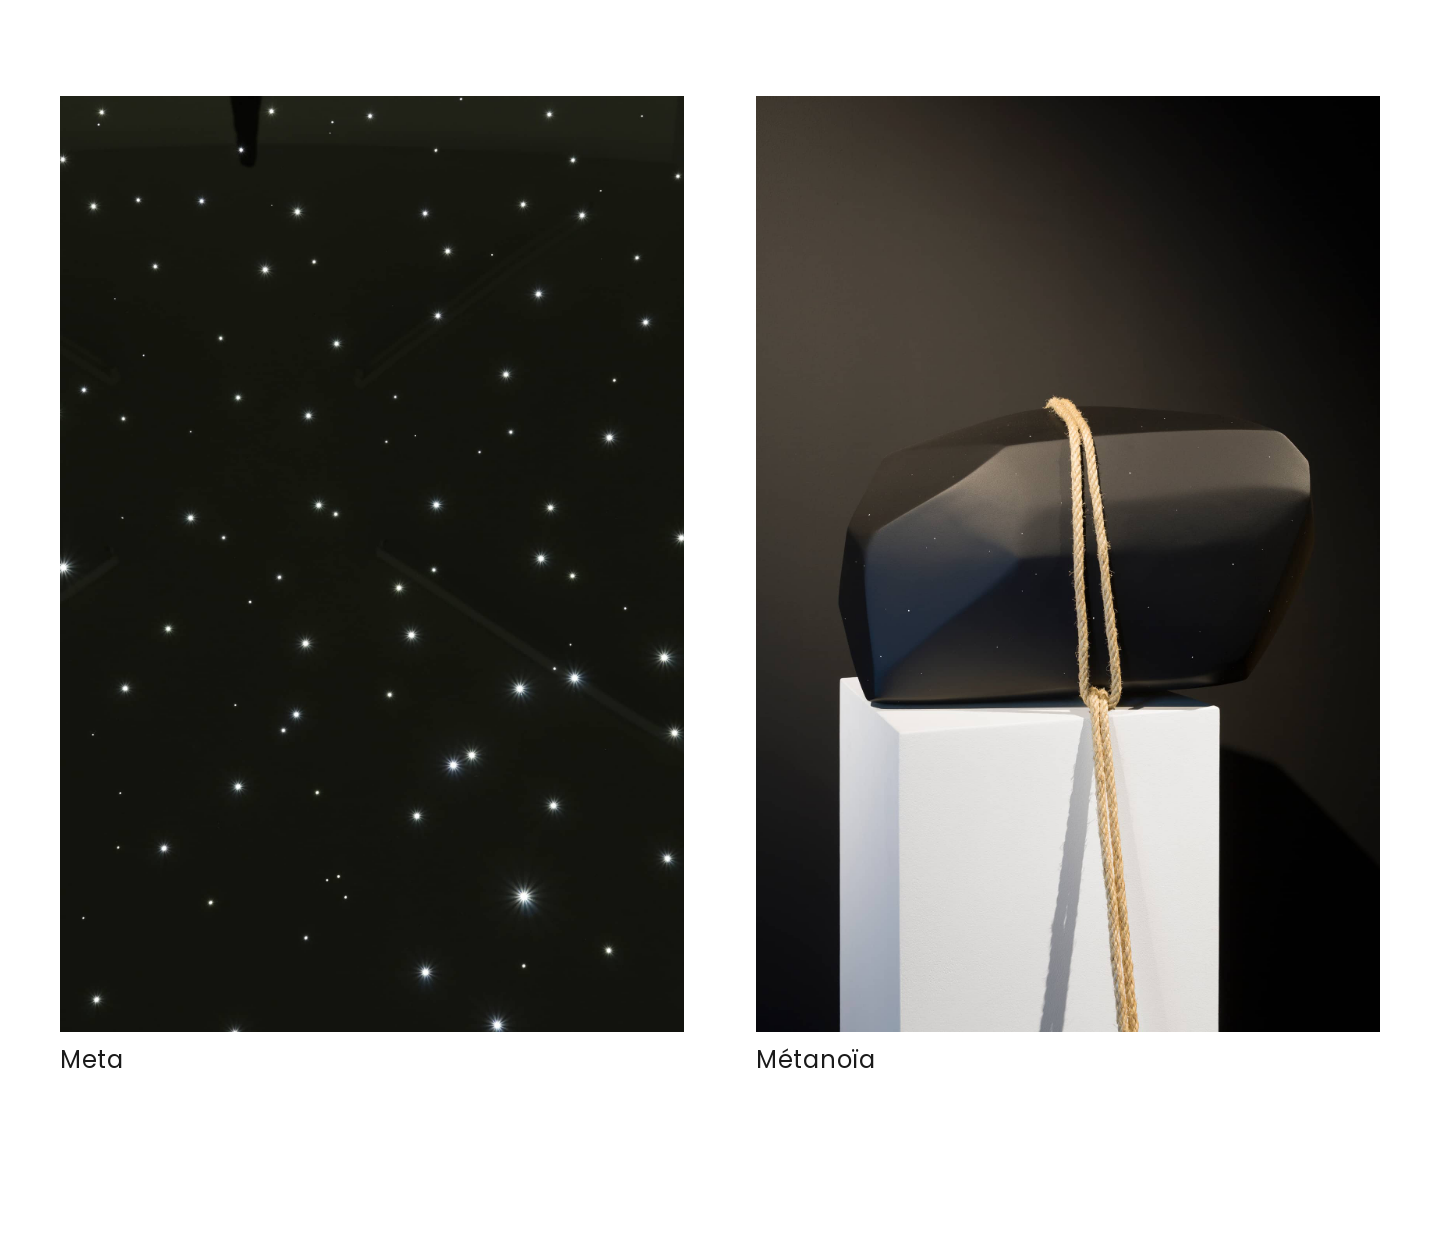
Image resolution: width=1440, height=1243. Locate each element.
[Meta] (372, 564)
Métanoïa (816, 1059)
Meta (92, 1059)
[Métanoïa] (1068, 564)
